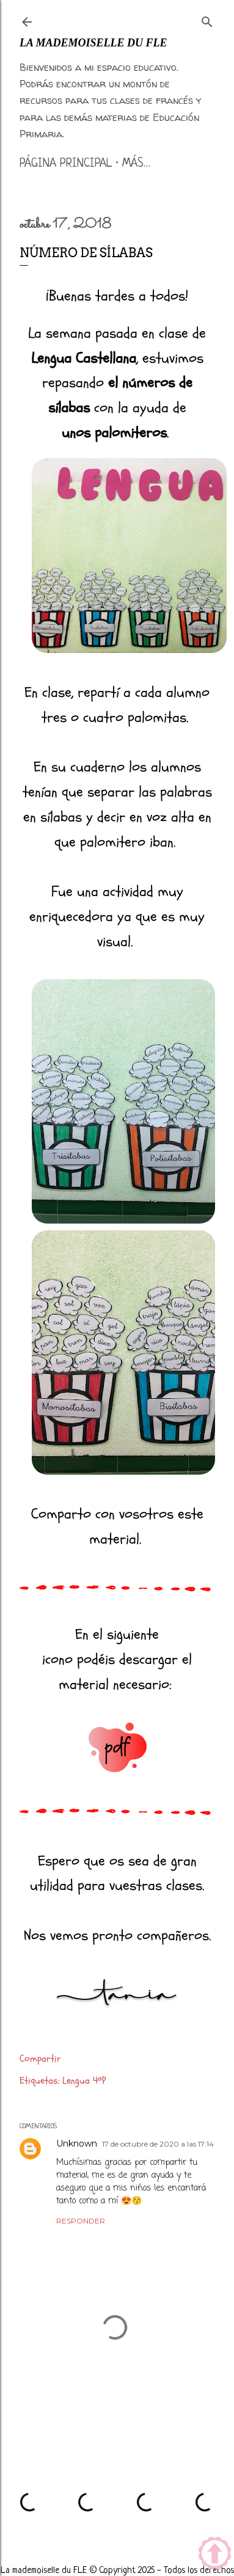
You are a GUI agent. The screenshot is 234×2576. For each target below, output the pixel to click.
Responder (80, 2220)
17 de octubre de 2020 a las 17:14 (158, 2143)
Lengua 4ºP (84, 2080)
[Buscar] (207, 19)
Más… (136, 164)
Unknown (76, 2143)
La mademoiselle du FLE (93, 43)
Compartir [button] (40, 2058)
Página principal (66, 164)
